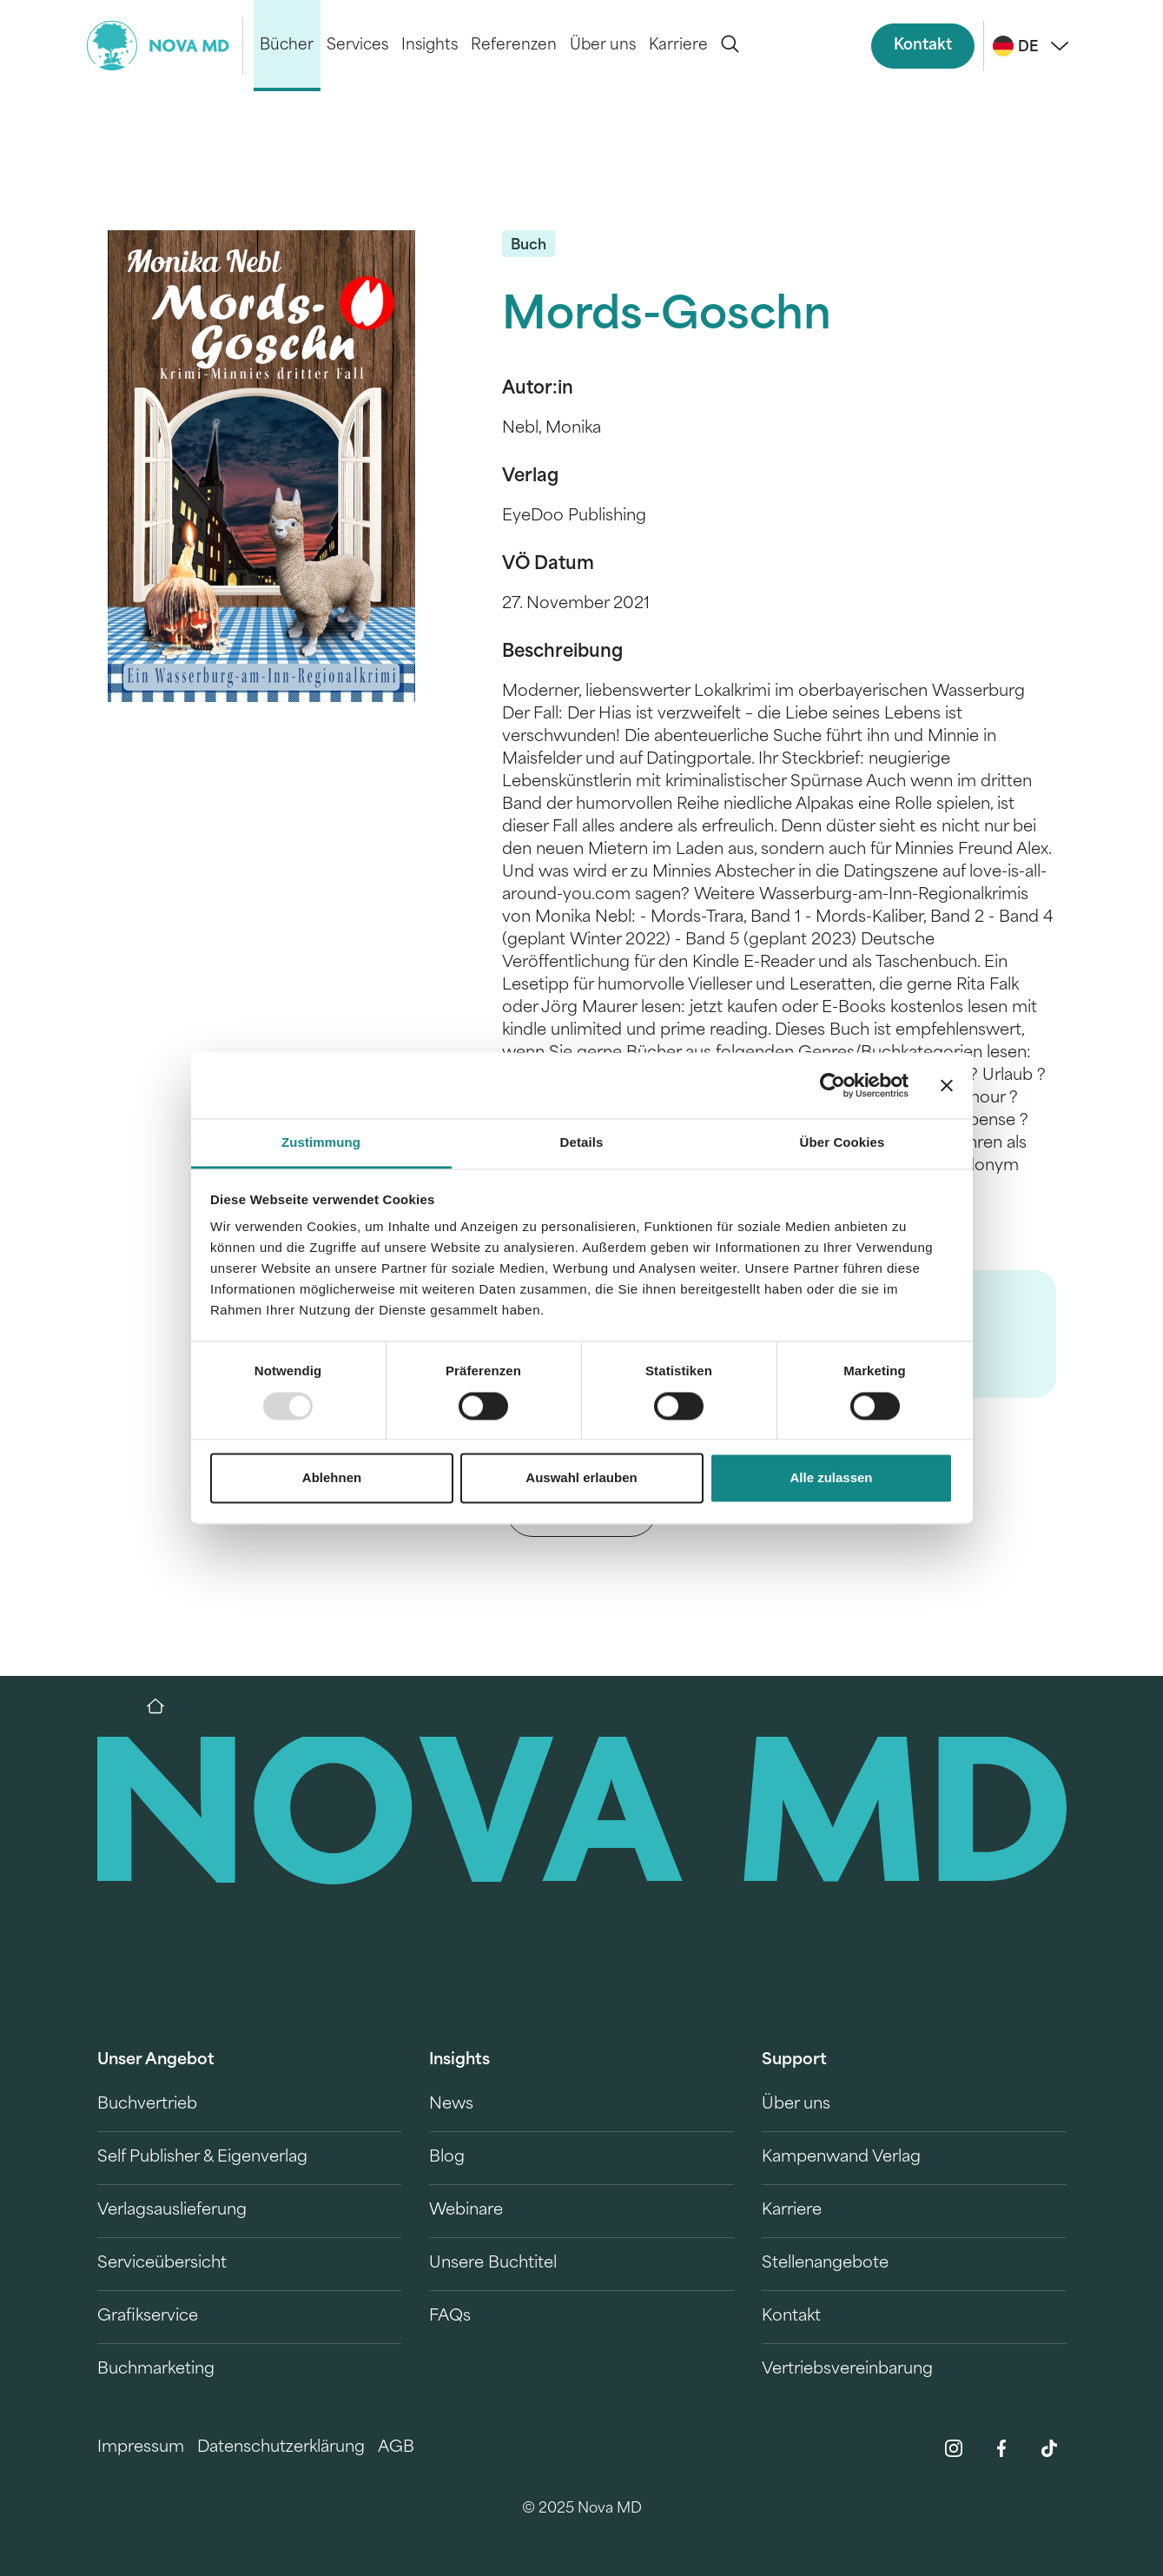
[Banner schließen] (947, 1085)
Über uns (603, 45)
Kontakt (923, 45)
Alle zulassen (831, 1478)
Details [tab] (582, 1143)
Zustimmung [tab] (320, 1143)
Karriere (678, 45)
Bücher (287, 45)
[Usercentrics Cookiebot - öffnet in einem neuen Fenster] (833, 1085)
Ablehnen (331, 1478)
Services (357, 45)
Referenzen (514, 45)
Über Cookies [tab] (842, 1143)
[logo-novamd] (165, 45)
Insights (429, 45)
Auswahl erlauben (581, 1478)
